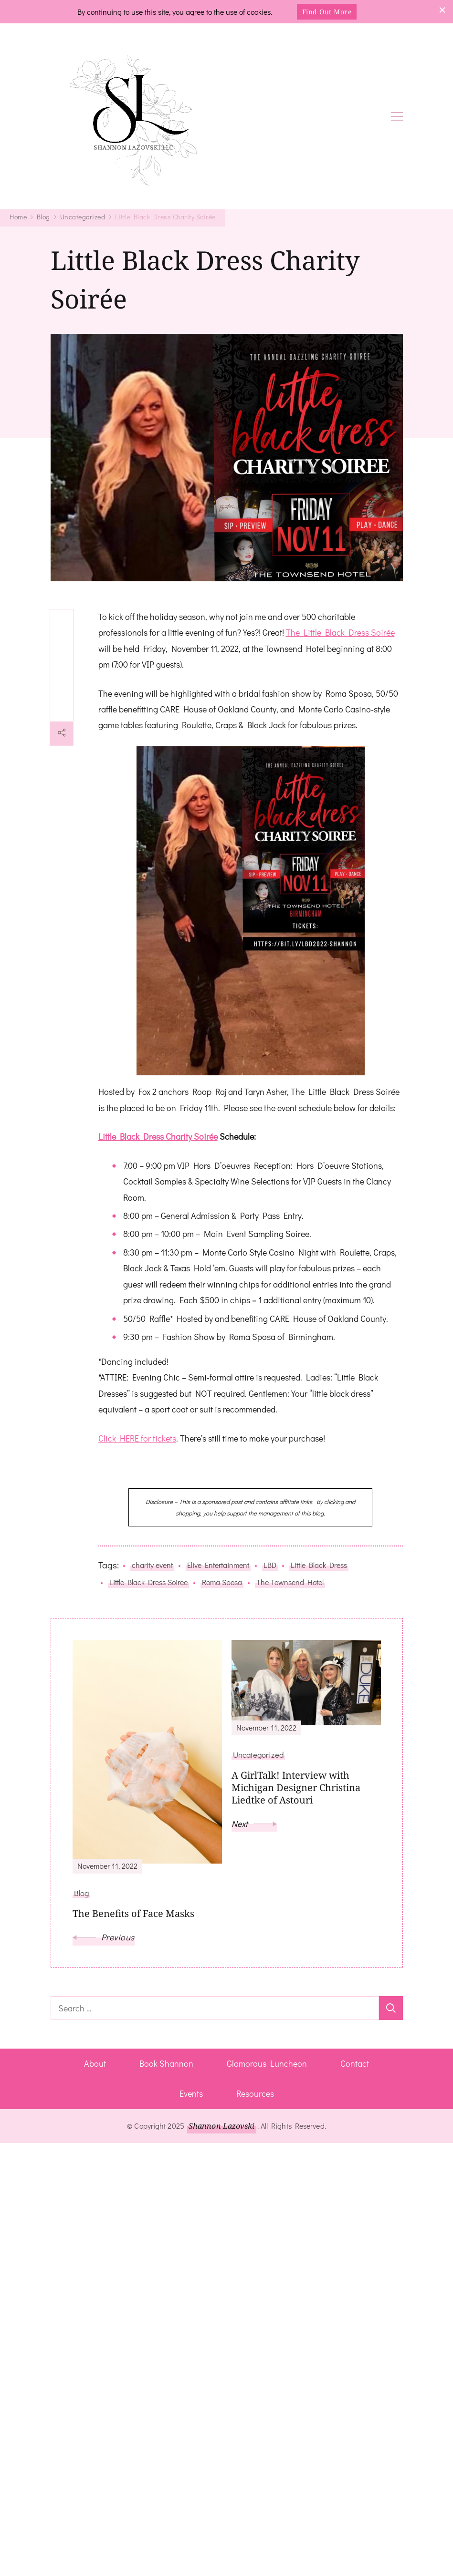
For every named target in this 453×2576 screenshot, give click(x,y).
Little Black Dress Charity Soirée (158, 1136)
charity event (152, 1565)
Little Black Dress (319, 1565)
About (95, 2063)
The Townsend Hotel (290, 1582)
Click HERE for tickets (137, 1438)
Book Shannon (166, 2063)
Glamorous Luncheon (267, 2063)
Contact (354, 2063)
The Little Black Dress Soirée (340, 632)
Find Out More (327, 11)
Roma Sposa (222, 1582)
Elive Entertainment (218, 1565)
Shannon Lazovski (222, 2126)
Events (191, 2093)
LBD (269, 1565)
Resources (255, 2093)
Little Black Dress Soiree (148, 1582)
